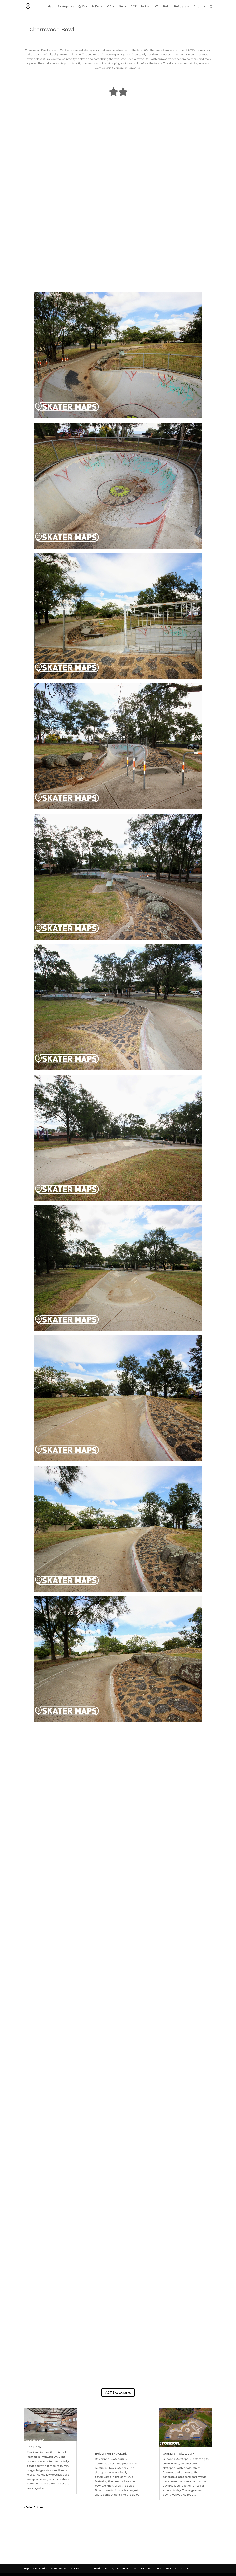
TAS (143, 6)
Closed (96, 2568)
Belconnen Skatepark (111, 2453)
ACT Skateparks (118, 2392)
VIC (109, 6)
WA (156, 6)
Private (75, 2568)
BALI (166, 6)
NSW (95, 6)
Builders (180, 6)
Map (50, 6)
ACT (133, 6)
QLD (81, 6)
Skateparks (66, 6)
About (198, 6)
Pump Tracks (59, 2568)
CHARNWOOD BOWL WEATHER (118, 275)
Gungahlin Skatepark (178, 2453)
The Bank (34, 2447)
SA (121, 6)
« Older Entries (33, 2507)
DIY (86, 2568)
